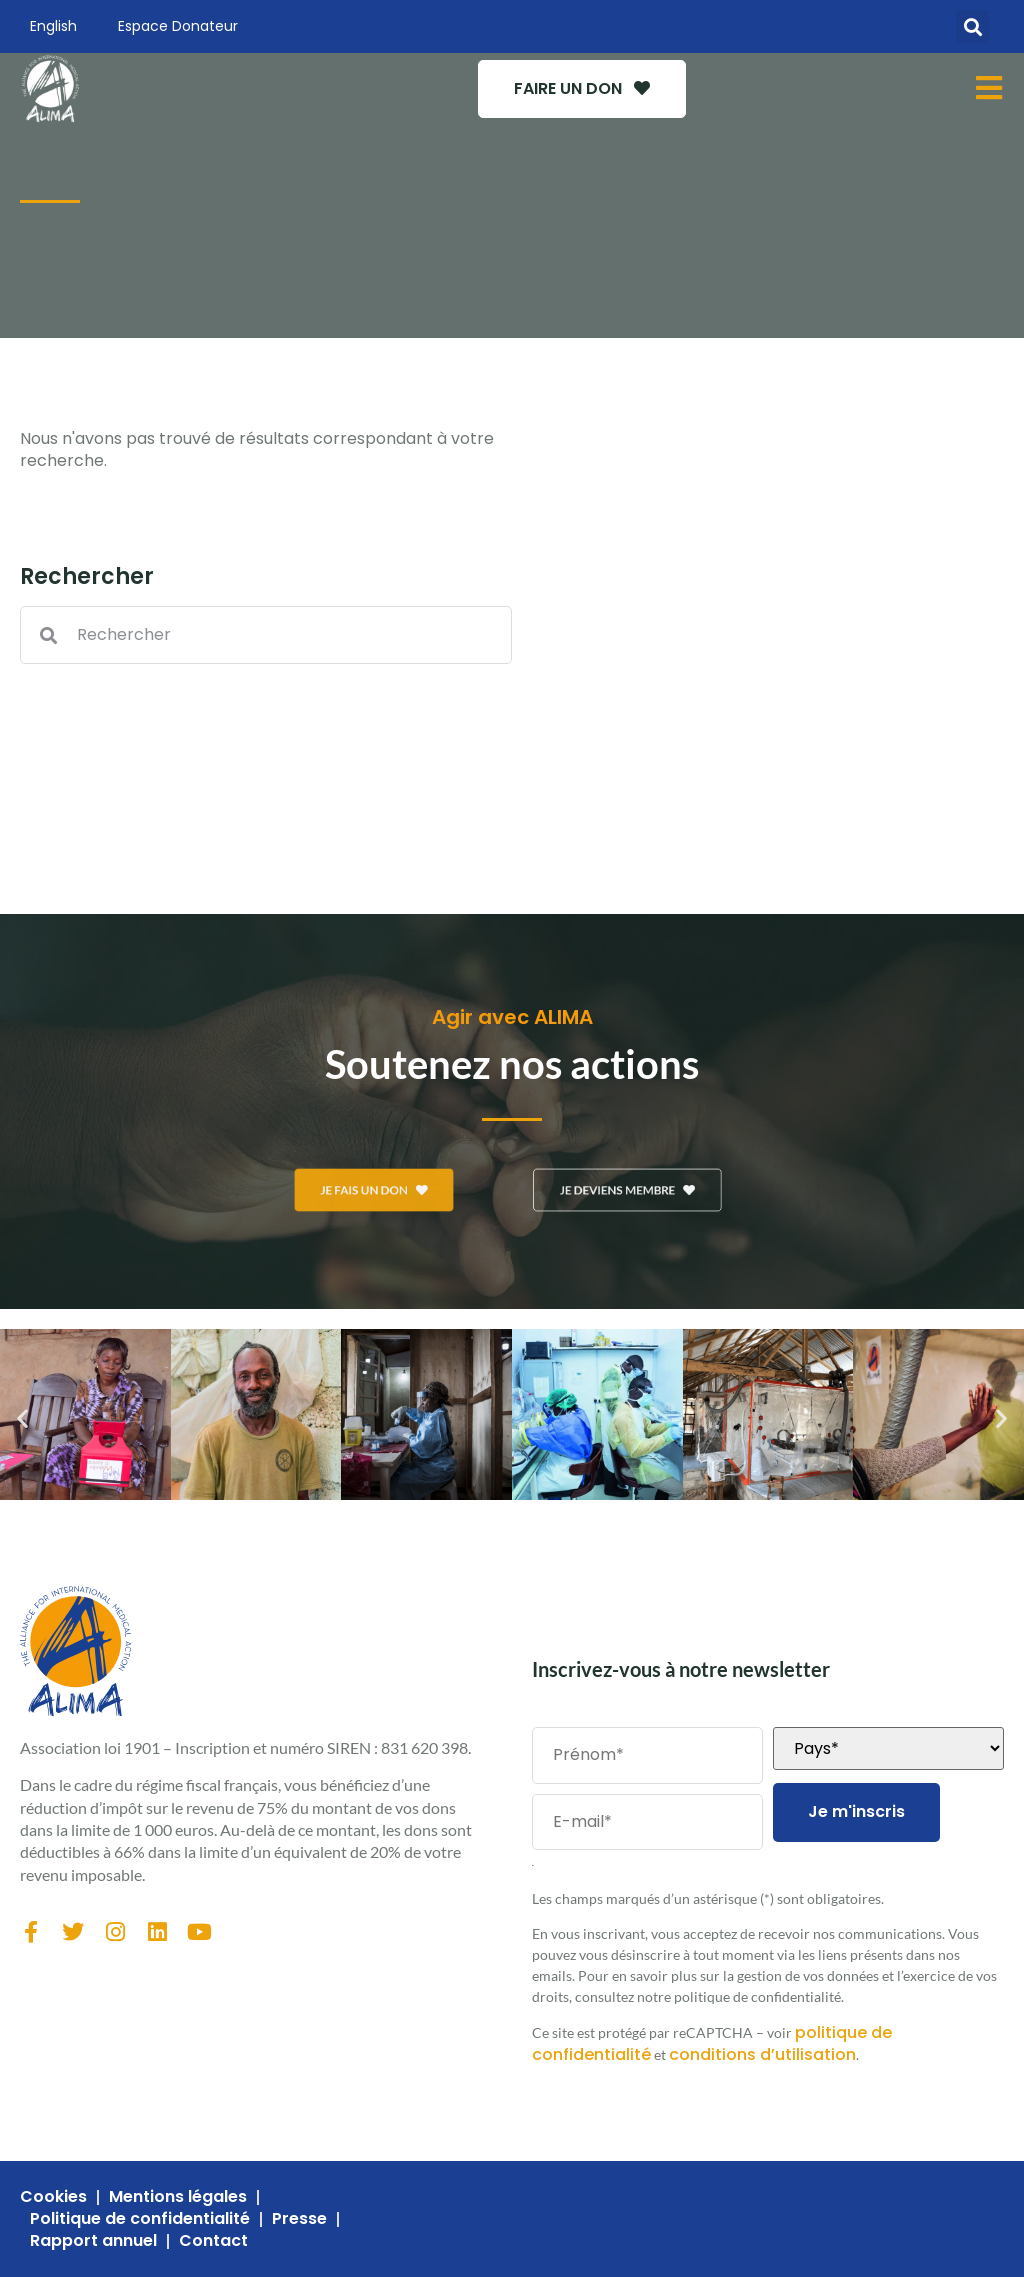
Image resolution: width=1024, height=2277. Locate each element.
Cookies (53, 2197)
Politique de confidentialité (140, 2219)
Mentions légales (178, 2197)
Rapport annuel (93, 2241)
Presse (299, 2219)
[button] (972, 26)
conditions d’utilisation (762, 2054)
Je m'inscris (856, 1811)
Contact (213, 2241)
